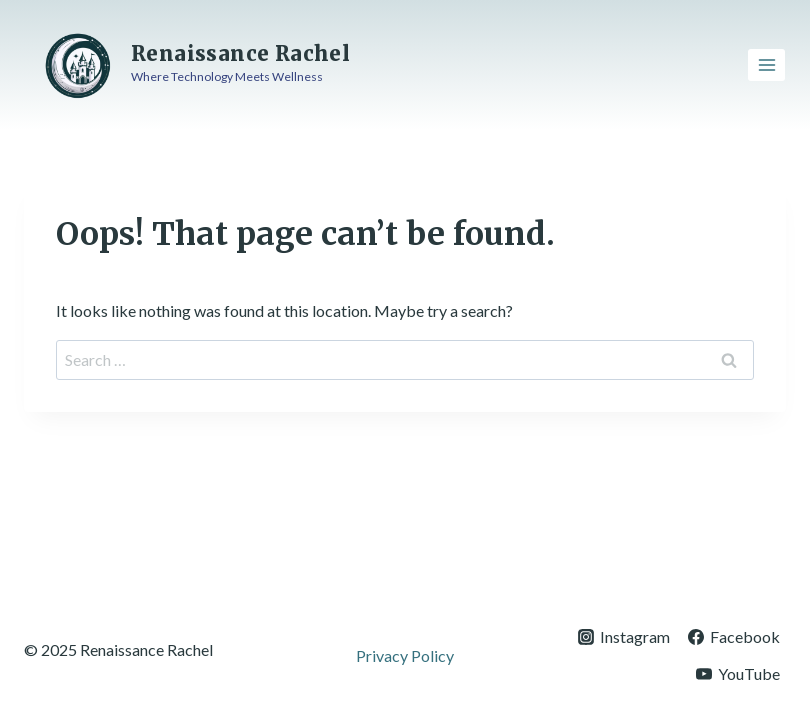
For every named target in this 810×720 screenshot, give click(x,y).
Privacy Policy (405, 655)
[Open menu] (766, 64)
